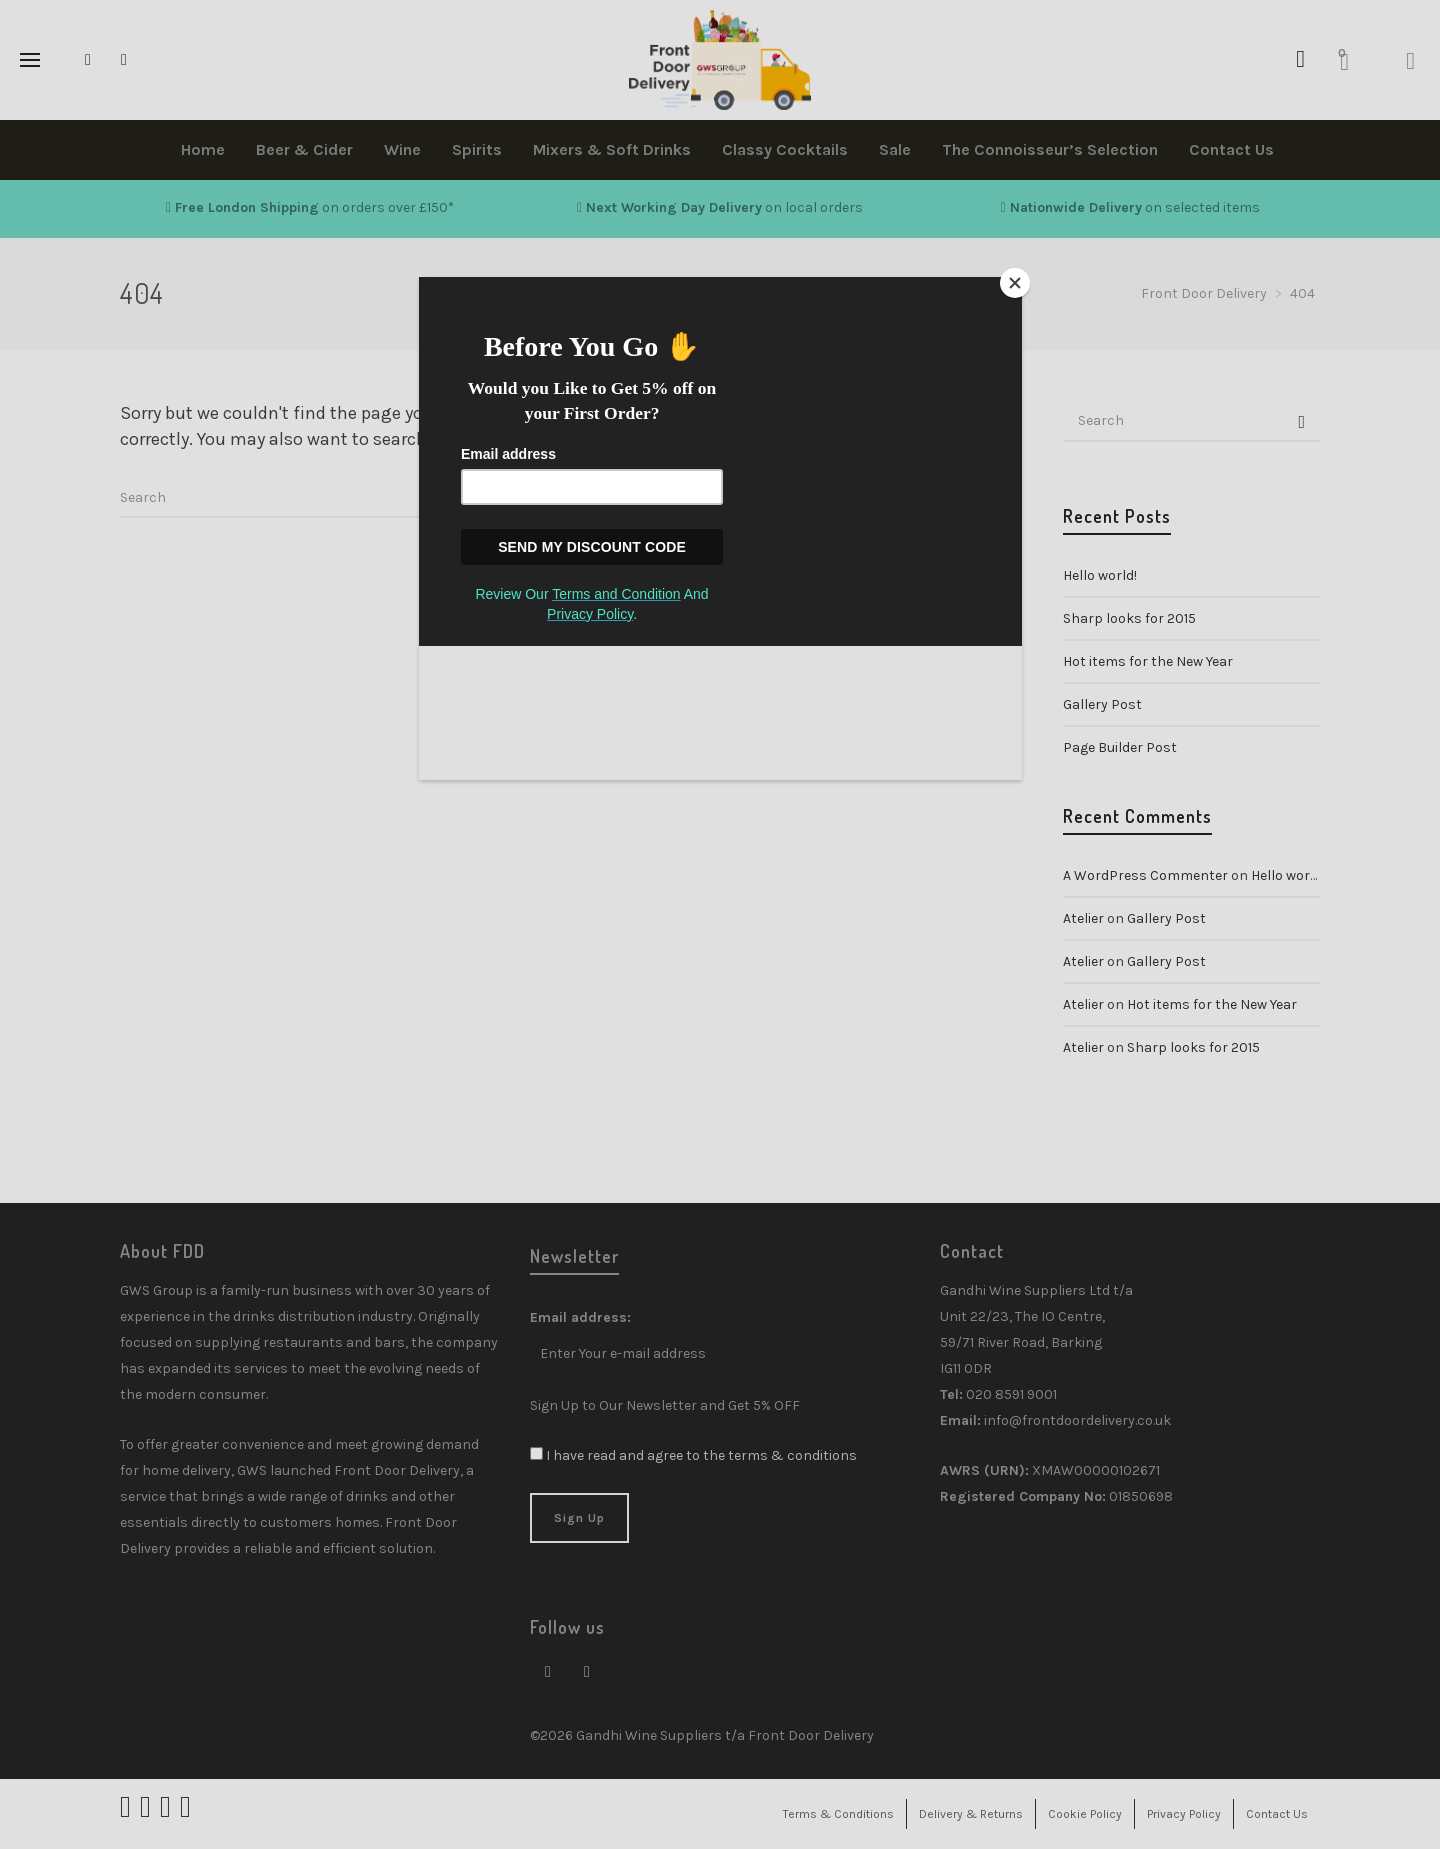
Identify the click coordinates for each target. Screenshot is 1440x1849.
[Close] (1017, 282)
